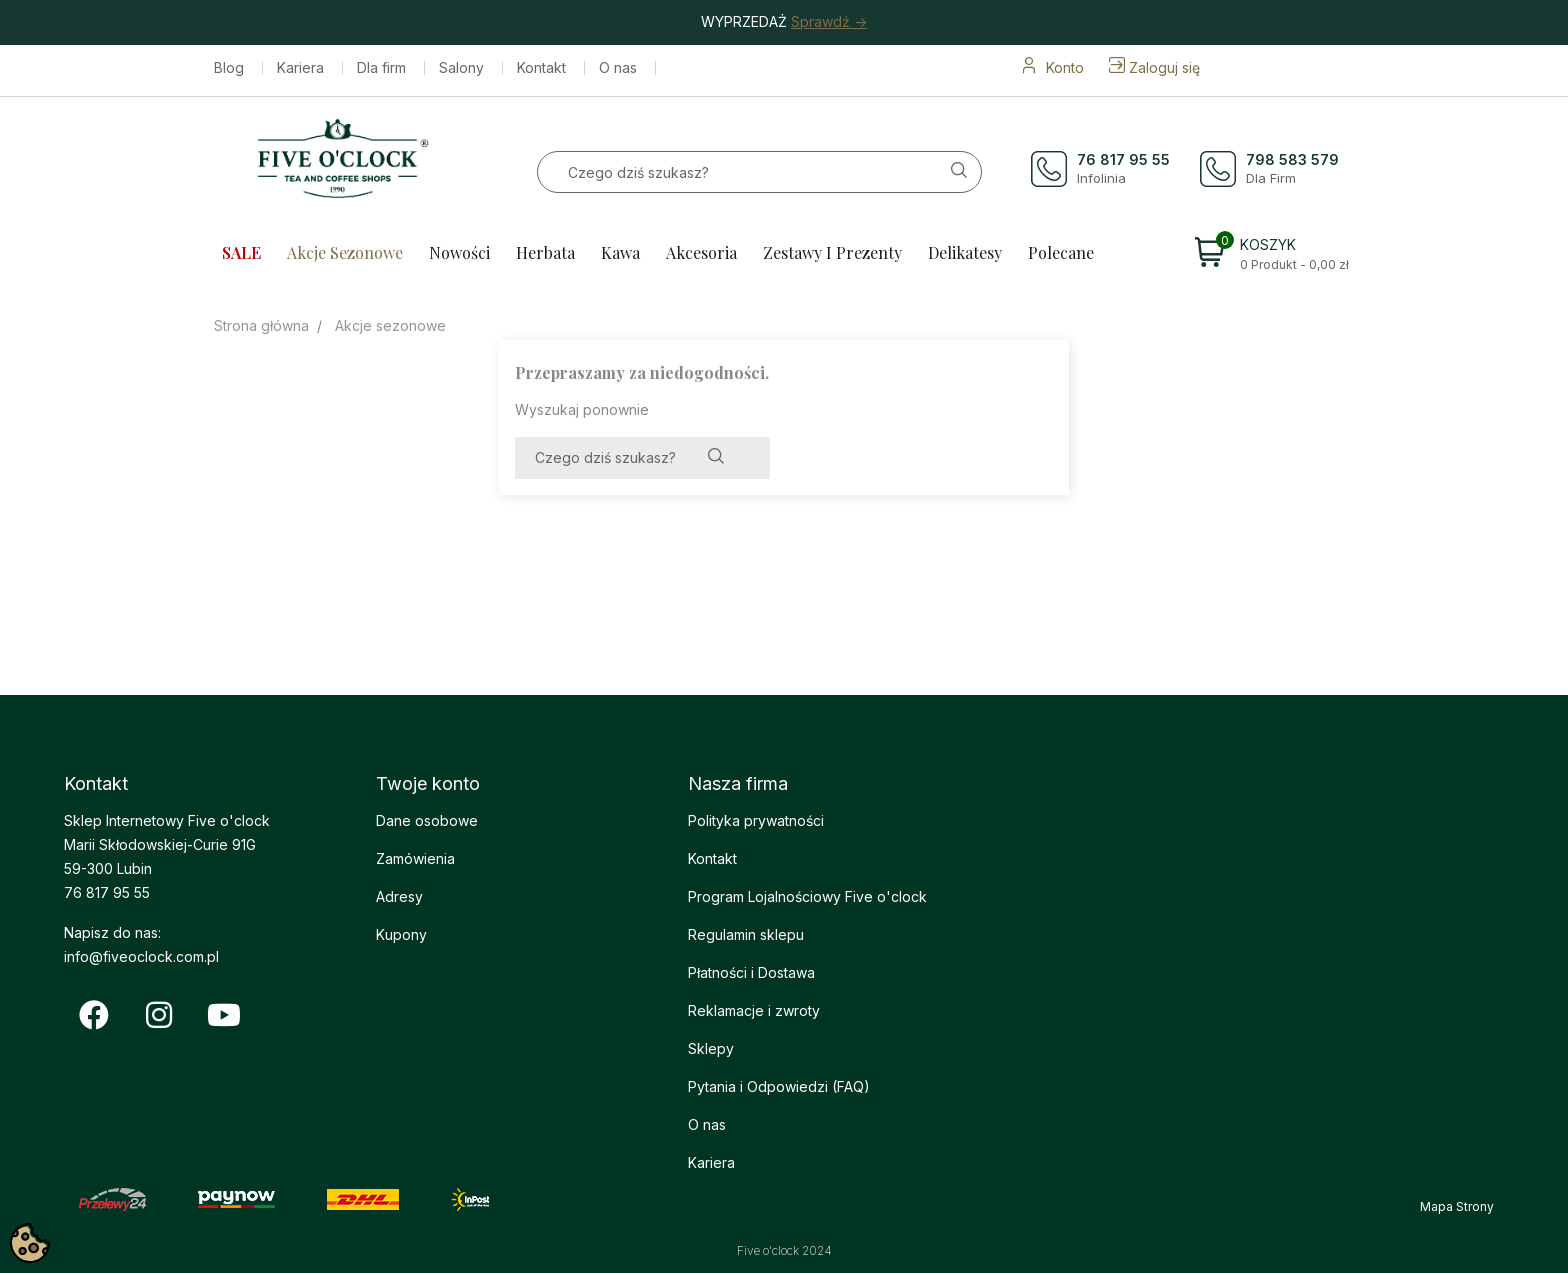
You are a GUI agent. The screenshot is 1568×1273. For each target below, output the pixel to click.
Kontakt (541, 68)
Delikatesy (965, 252)
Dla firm (381, 68)
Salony (461, 68)
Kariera (300, 68)
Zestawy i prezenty (832, 252)
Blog (229, 68)
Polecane (1061, 252)
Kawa (620, 252)
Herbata (545, 252)
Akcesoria (701, 252)
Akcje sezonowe (345, 252)
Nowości (459, 252)
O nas (618, 68)
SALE (241, 252)
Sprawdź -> (829, 21)
